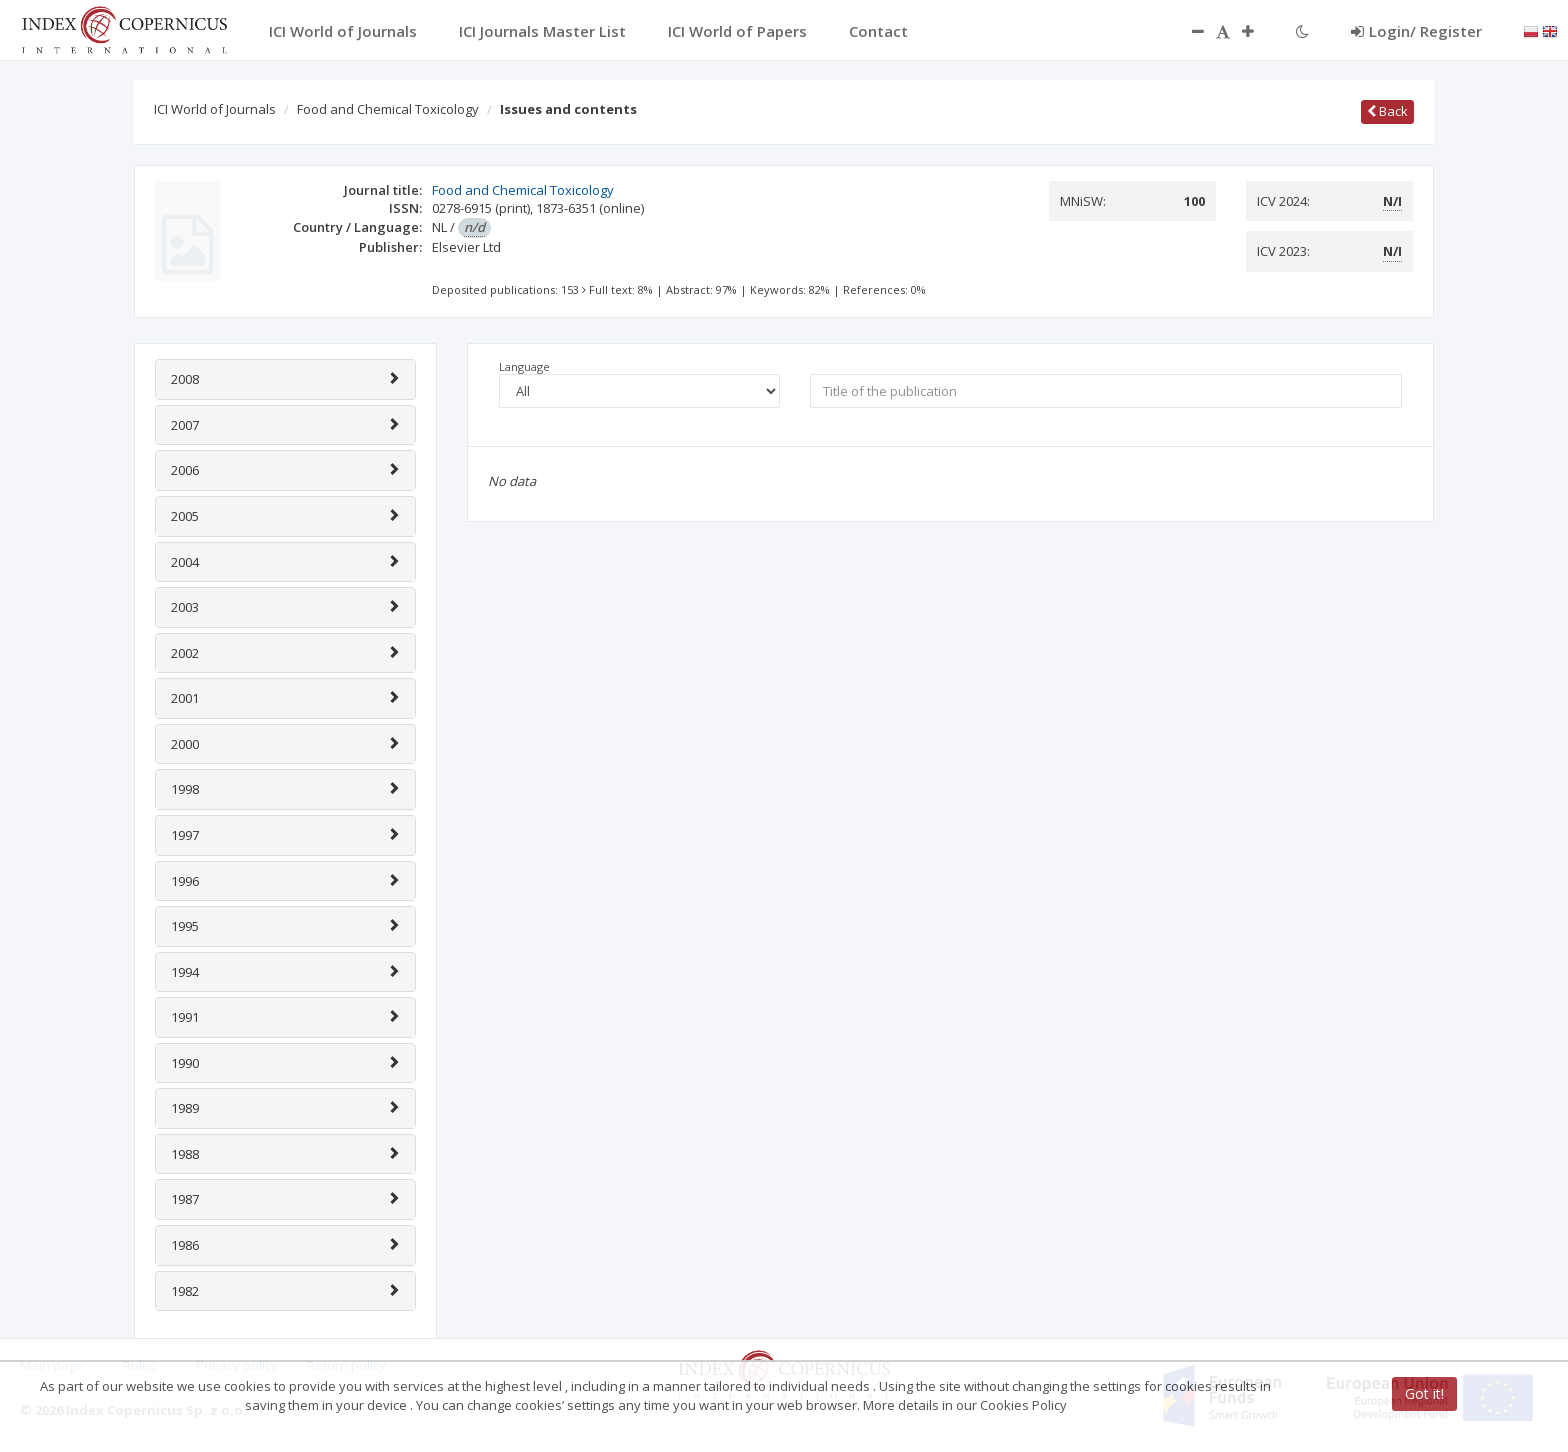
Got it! (1424, 1393)
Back (1387, 111)
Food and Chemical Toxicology (388, 109)
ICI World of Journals (215, 109)
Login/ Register (1416, 31)
